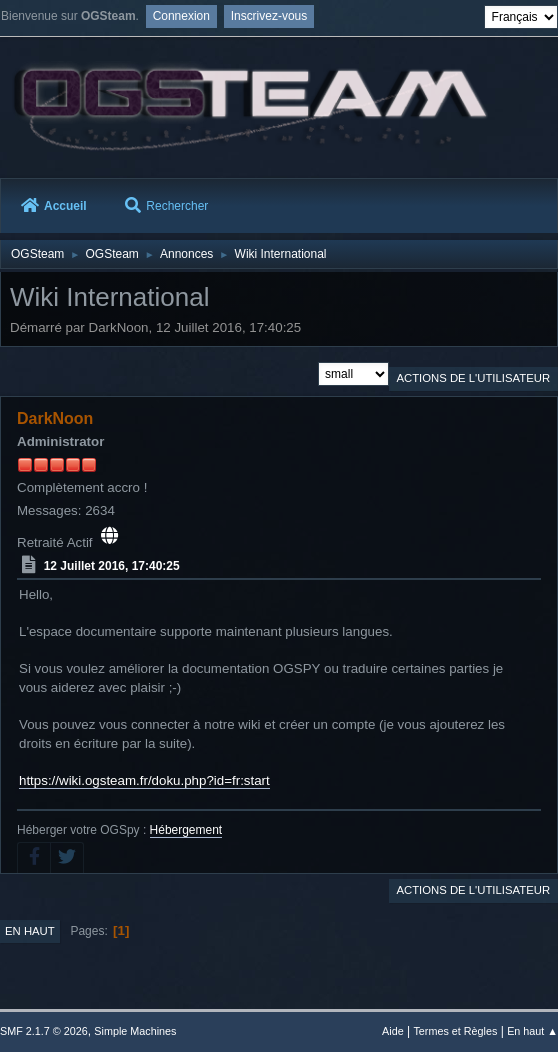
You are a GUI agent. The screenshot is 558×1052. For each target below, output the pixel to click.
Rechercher (166, 206)
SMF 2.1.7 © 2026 (44, 1031)
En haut (30, 931)
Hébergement (186, 830)
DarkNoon (55, 418)
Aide (393, 1031)
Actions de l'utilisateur (473, 378)
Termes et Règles (455, 1031)
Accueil (54, 206)
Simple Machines (135, 1031)
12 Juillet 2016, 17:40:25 (112, 566)
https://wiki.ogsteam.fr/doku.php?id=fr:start (144, 780)
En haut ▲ (532, 1031)
